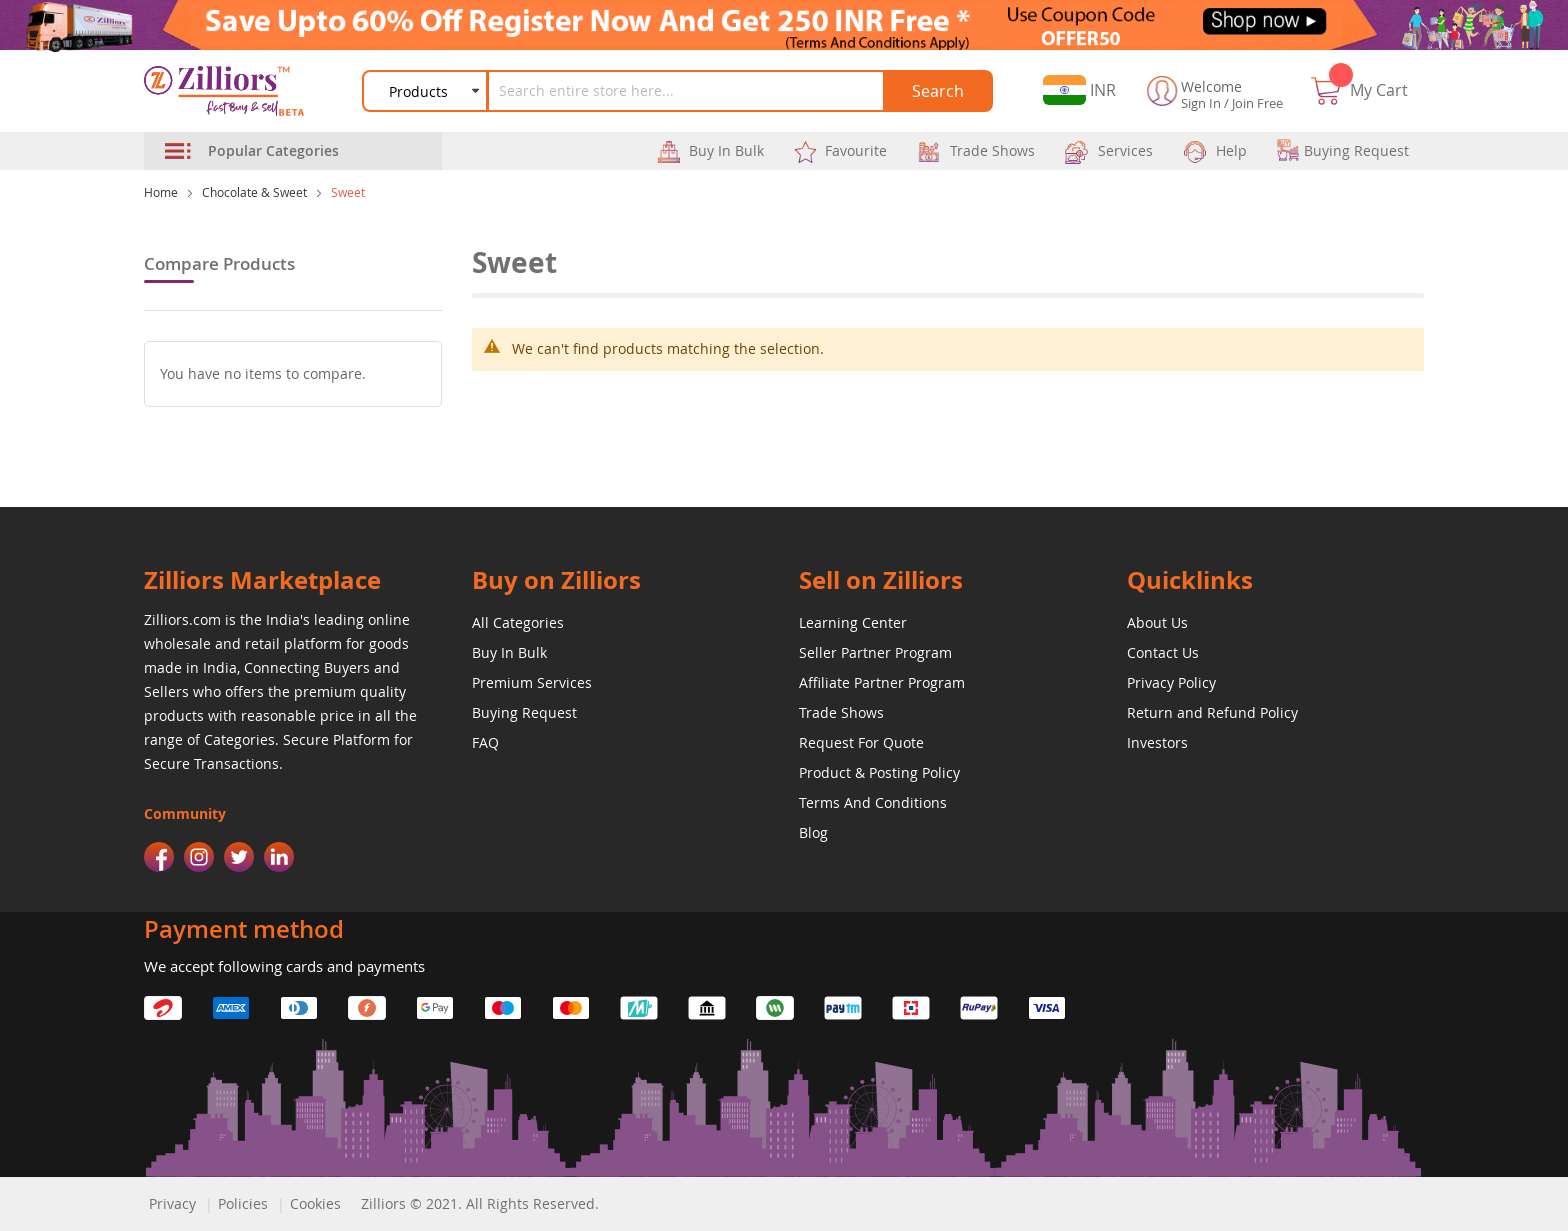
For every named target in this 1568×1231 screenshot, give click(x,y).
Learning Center (853, 622)
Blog (813, 832)
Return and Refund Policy (1212, 712)
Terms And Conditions (873, 802)
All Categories (518, 622)
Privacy (172, 1203)
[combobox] (686, 91)
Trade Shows (841, 712)
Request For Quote (861, 742)
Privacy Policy (1171, 682)
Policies (243, 1203)
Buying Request (524, 712)
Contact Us (1163, 652)
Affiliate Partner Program (882, 682)
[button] (1079, 90)
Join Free (1257, 103)
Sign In (1201, 103)
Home (161, 192)
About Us (1157, 622)
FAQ (485, 742)
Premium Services (532, 682)
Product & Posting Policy (879, 772)
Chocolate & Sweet (254, 192)
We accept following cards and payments (284, 966)
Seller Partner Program (875, 652)
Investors (1157, 742)
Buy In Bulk (509, 652)
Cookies (315, 1203)
